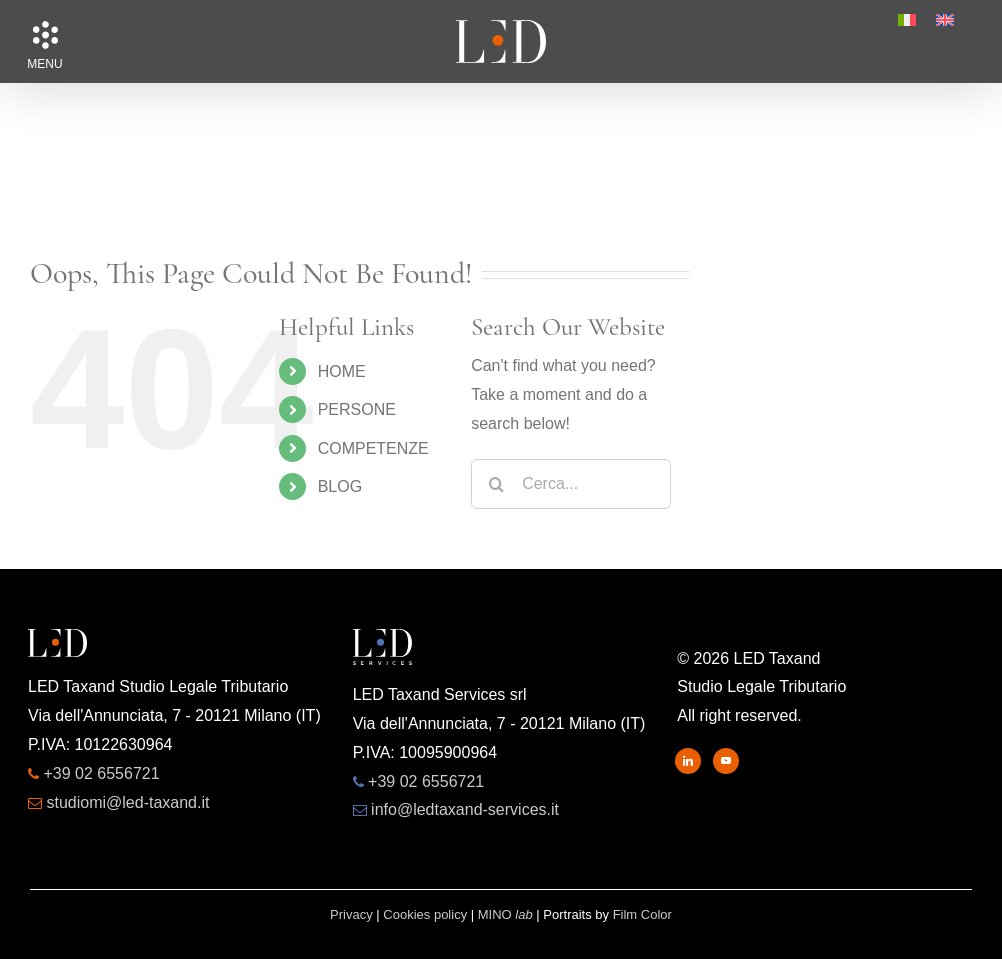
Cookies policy (425, 914)
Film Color (642, 914)
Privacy (351, 914)
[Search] (496, 484)
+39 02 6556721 (101, 773)
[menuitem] (907, 20)
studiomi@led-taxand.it (127, 802)
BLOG (340, 486)
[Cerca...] (571, 484)
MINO (505, 914)
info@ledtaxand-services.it (465, 809)
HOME (342, 371)
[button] (45, 35)
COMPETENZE (373, 448)
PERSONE (357, 409)
